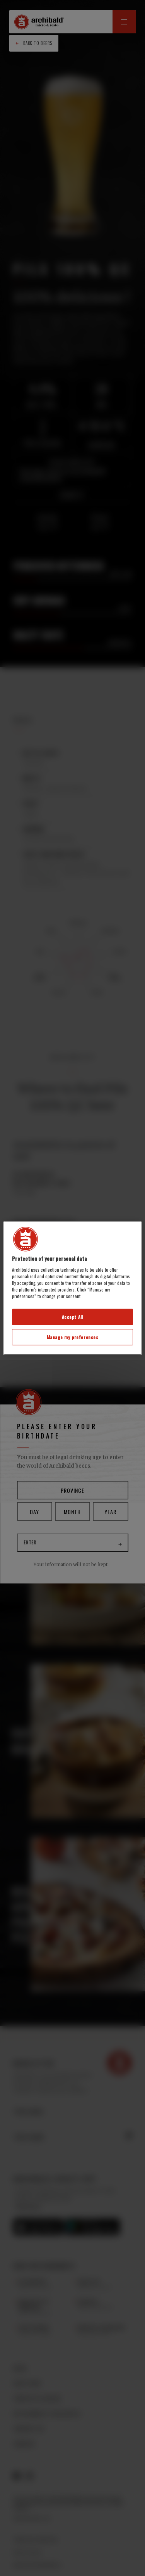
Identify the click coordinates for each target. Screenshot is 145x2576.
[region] (72, 1288)
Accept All (73, 1317)
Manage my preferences (73, 1336)
